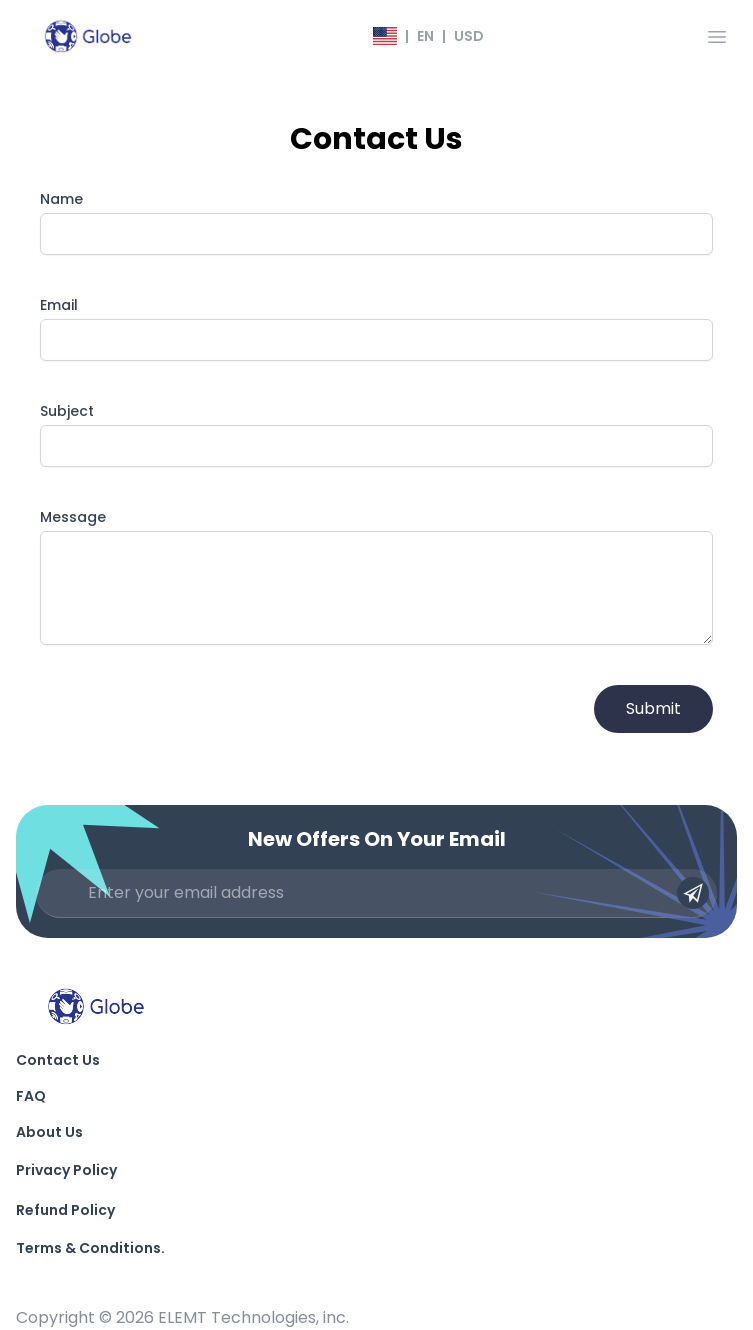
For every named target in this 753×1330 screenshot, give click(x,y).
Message (73, 517)
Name (61, 199)
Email (59, 305)
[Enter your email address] (376, 893)
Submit (653, 708)
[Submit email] (693, 893)
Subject (67, 411)
